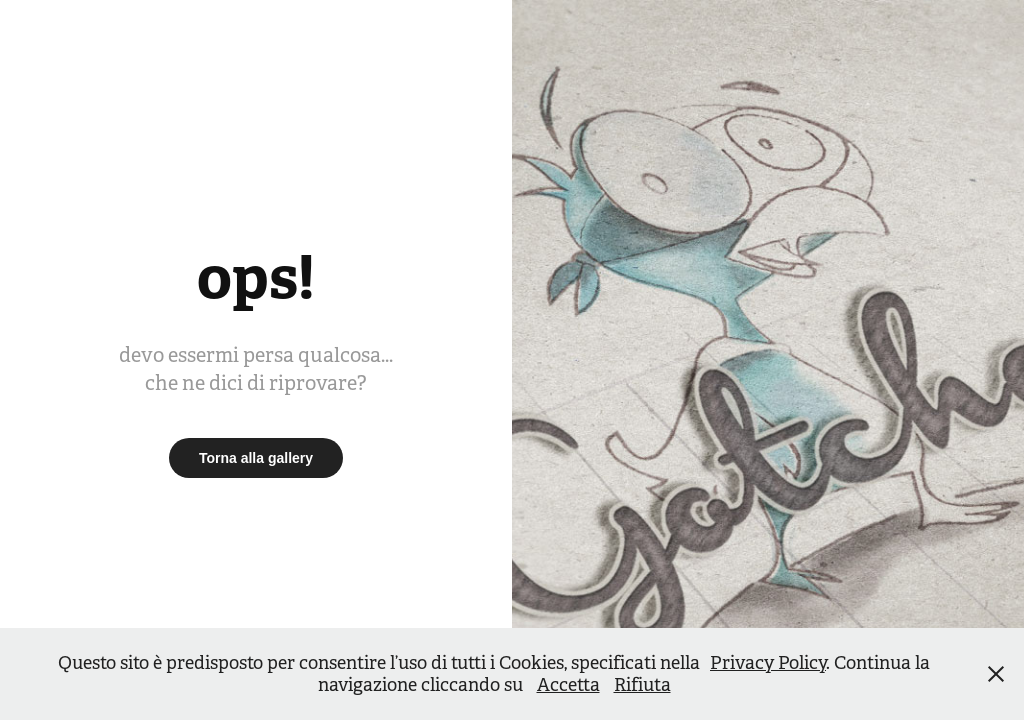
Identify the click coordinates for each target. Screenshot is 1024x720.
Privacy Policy (768, 663)
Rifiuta (642, 685)
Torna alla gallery (256, 458)
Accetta (568, 685)
